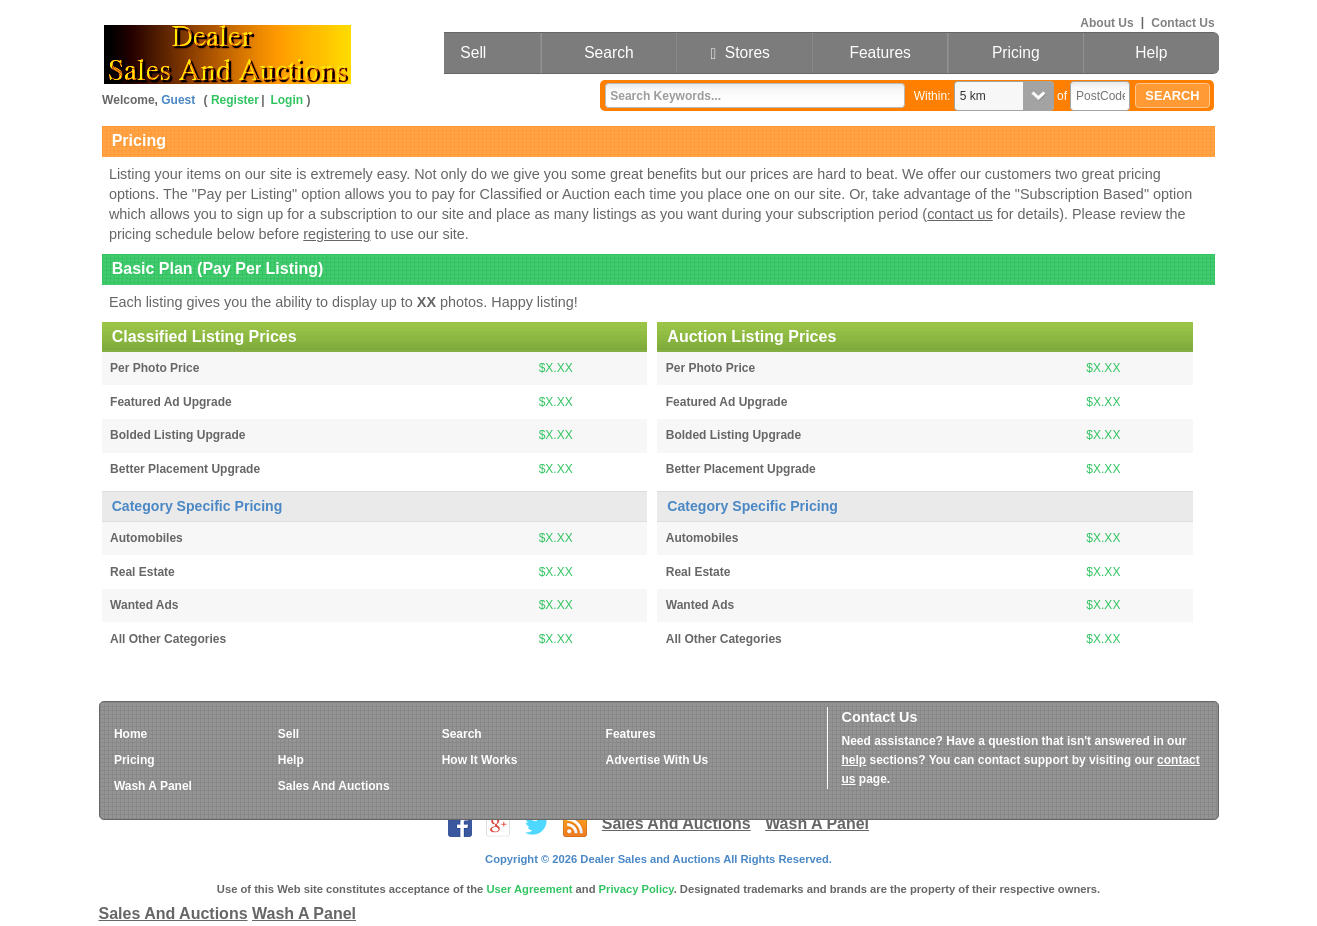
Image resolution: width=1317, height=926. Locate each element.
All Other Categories (168, 639)
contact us (960, 214)
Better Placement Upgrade (185, 469)
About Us (1106, 22)
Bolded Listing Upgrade (177, 435)
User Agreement (529, 889)
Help (1151, 52)
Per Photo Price (154, 368)
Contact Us (1182, 22)
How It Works (480, 760)
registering (336, 234)
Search (608, 52)
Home (130, 734)
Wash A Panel (153, 786)
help (854, 760)
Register (235, 100)
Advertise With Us (657, 760)
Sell (473, 52)
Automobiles (146, 538)
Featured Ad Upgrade (171, 402)
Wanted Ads (144, 605)
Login (286, 100)
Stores (744, 53)
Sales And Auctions (334, 786)
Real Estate (142, 572)
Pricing (1016, 52)
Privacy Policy (636, 889)
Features (880, 52)
